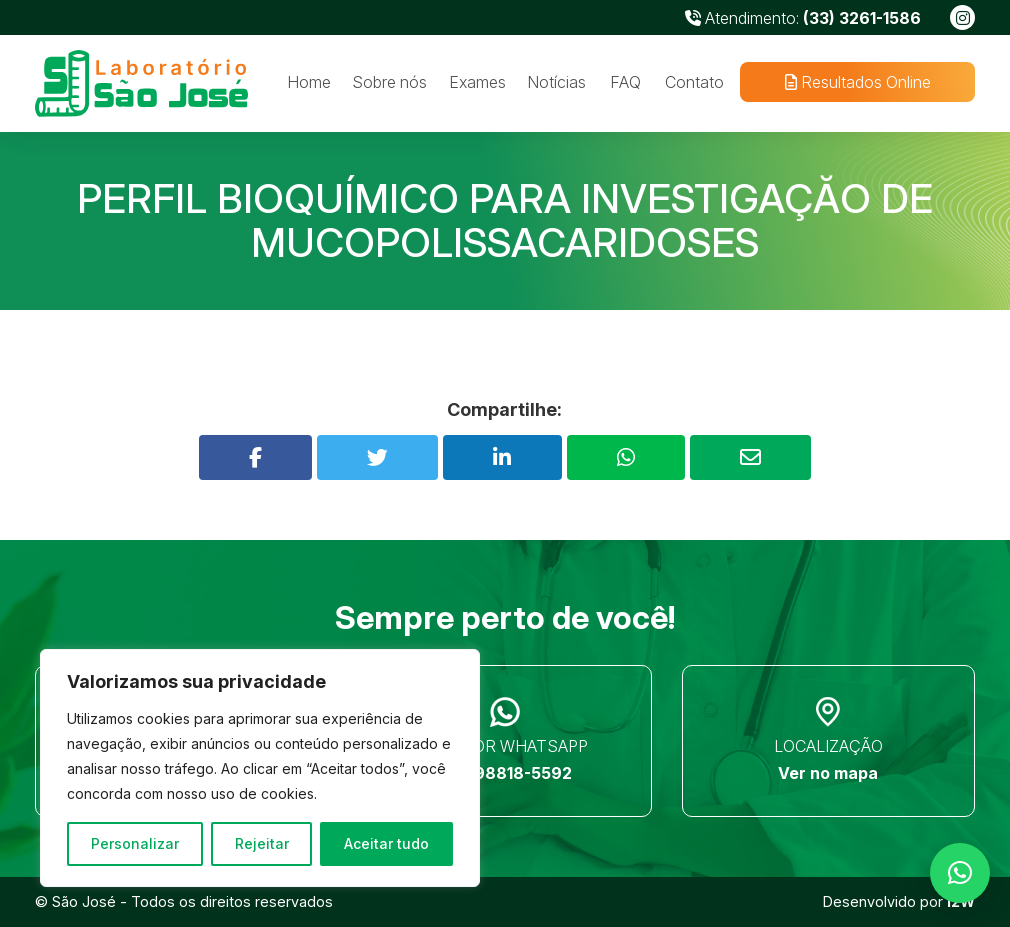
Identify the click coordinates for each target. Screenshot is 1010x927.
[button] (960, 873)
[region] (260, 768)
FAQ (625, 82)
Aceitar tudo (386, 843)
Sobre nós (389, 82)
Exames (477, 82)
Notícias (556, 82)
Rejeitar (262, 843)
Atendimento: (803, 18)
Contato (694, 82)
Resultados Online (857, 82)
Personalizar (135, 843)
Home (309, 82)
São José (84, 901)
